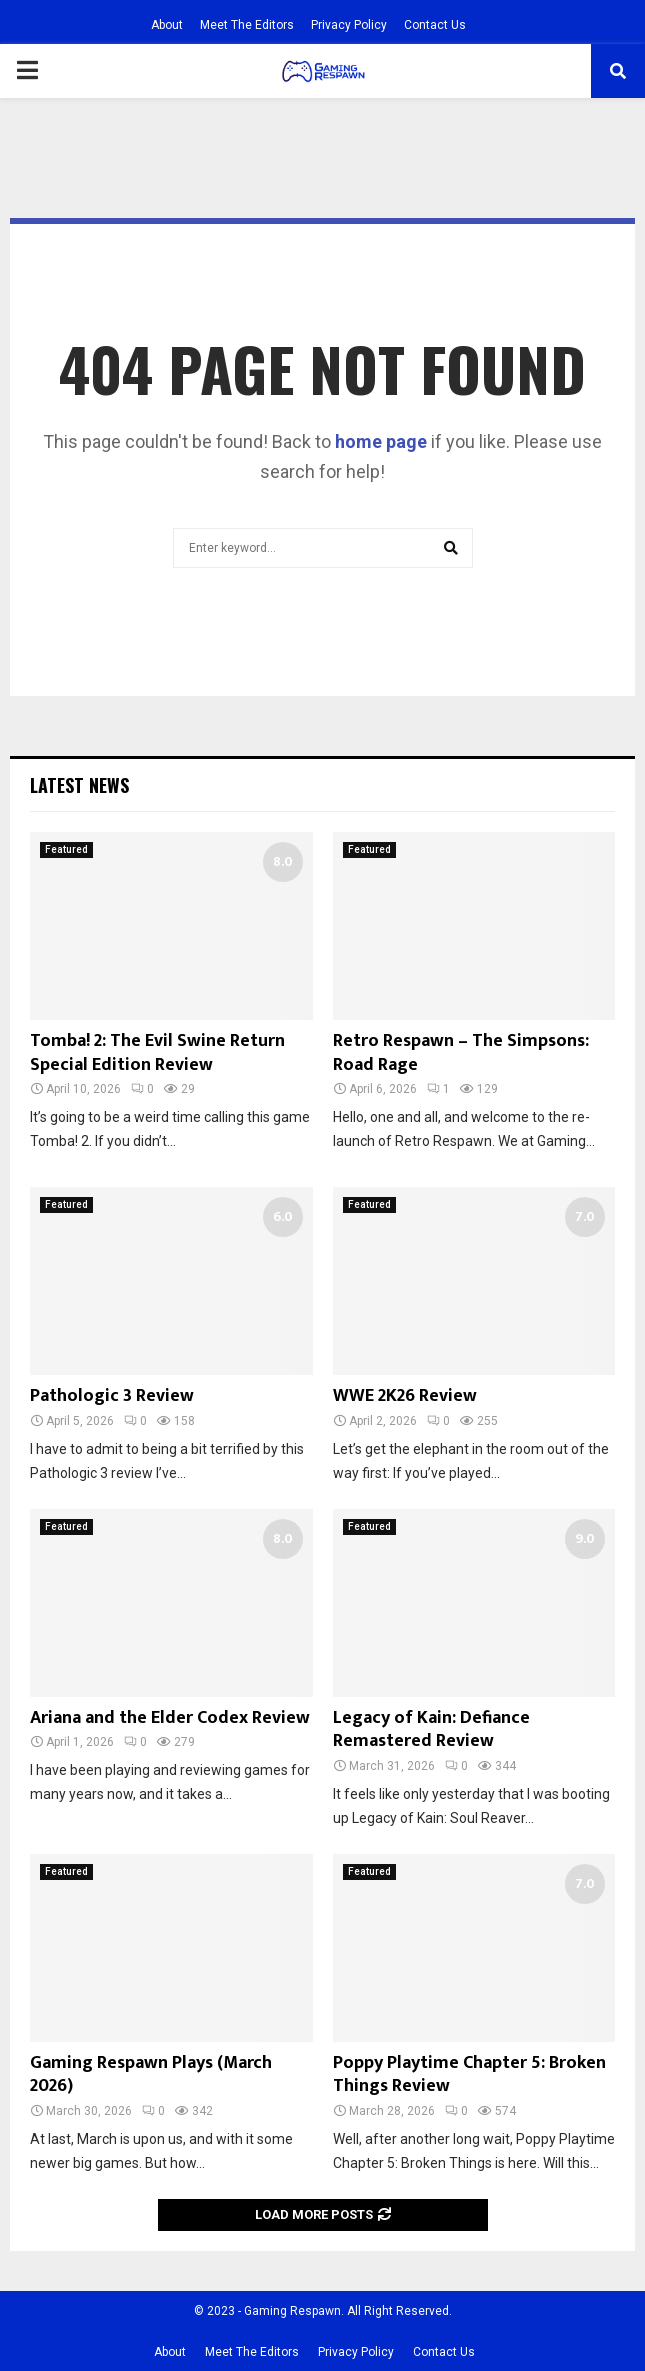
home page (381, 441)
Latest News (79, 785)
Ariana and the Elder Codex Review (170, 1718)
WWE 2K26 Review (405, 1396)
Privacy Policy (349, 25)
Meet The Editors (247, 25)
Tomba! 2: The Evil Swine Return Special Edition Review (157, 1052)
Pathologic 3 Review (112, 1396)
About (167, 25)
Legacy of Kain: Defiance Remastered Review (431, 1729)
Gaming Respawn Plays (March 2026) (151, 2074)
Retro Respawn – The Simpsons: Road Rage (461, 1052)
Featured (66, 849)
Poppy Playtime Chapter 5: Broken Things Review (469, 2074)
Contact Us (435, 25)
